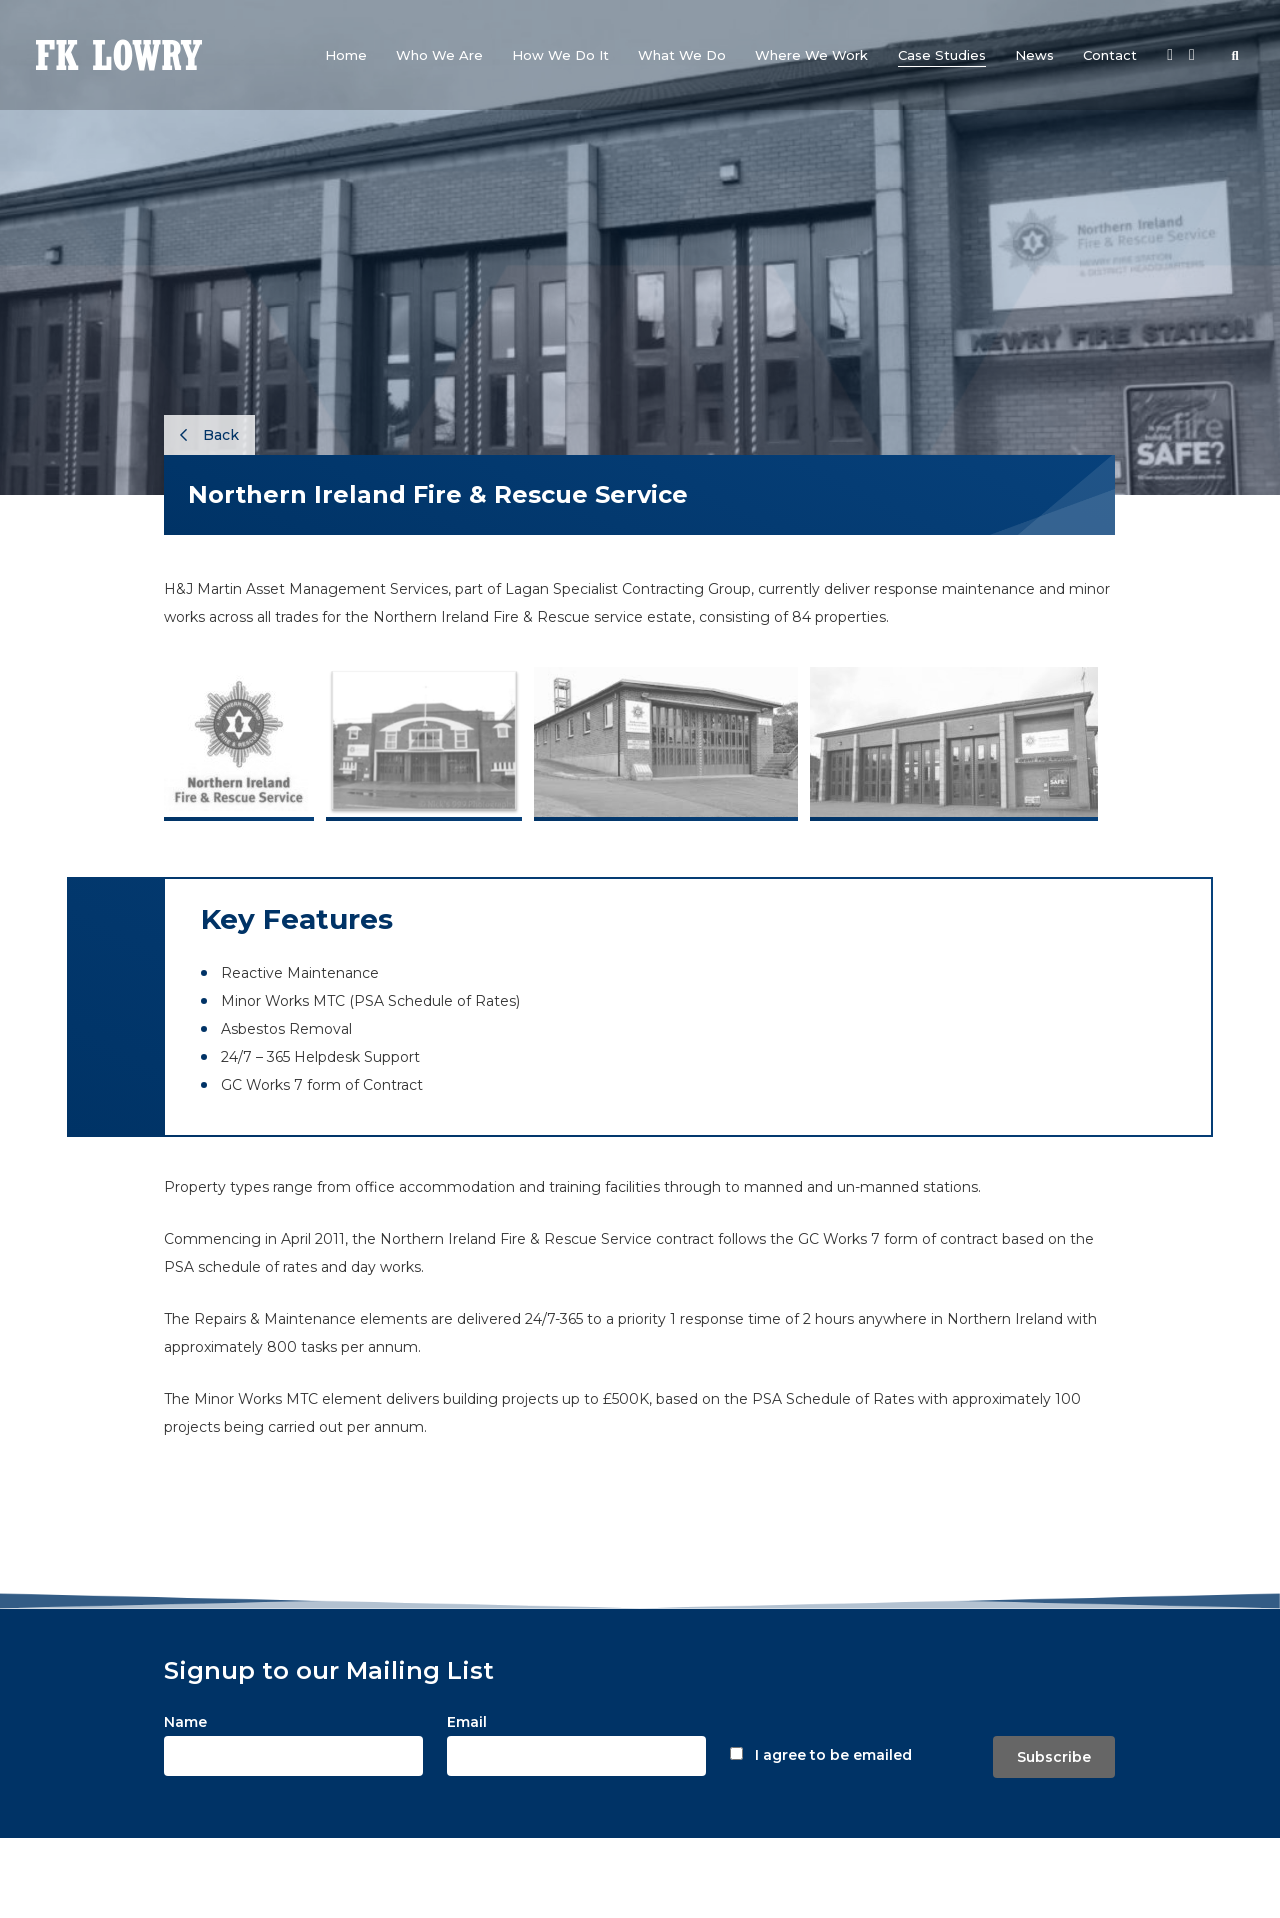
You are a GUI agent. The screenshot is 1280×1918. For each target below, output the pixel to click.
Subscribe (1054, 1757)
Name (185, 1722)
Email (467, 1722)
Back (209, 435)
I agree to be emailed (833, 1755)
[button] (439, 55)
